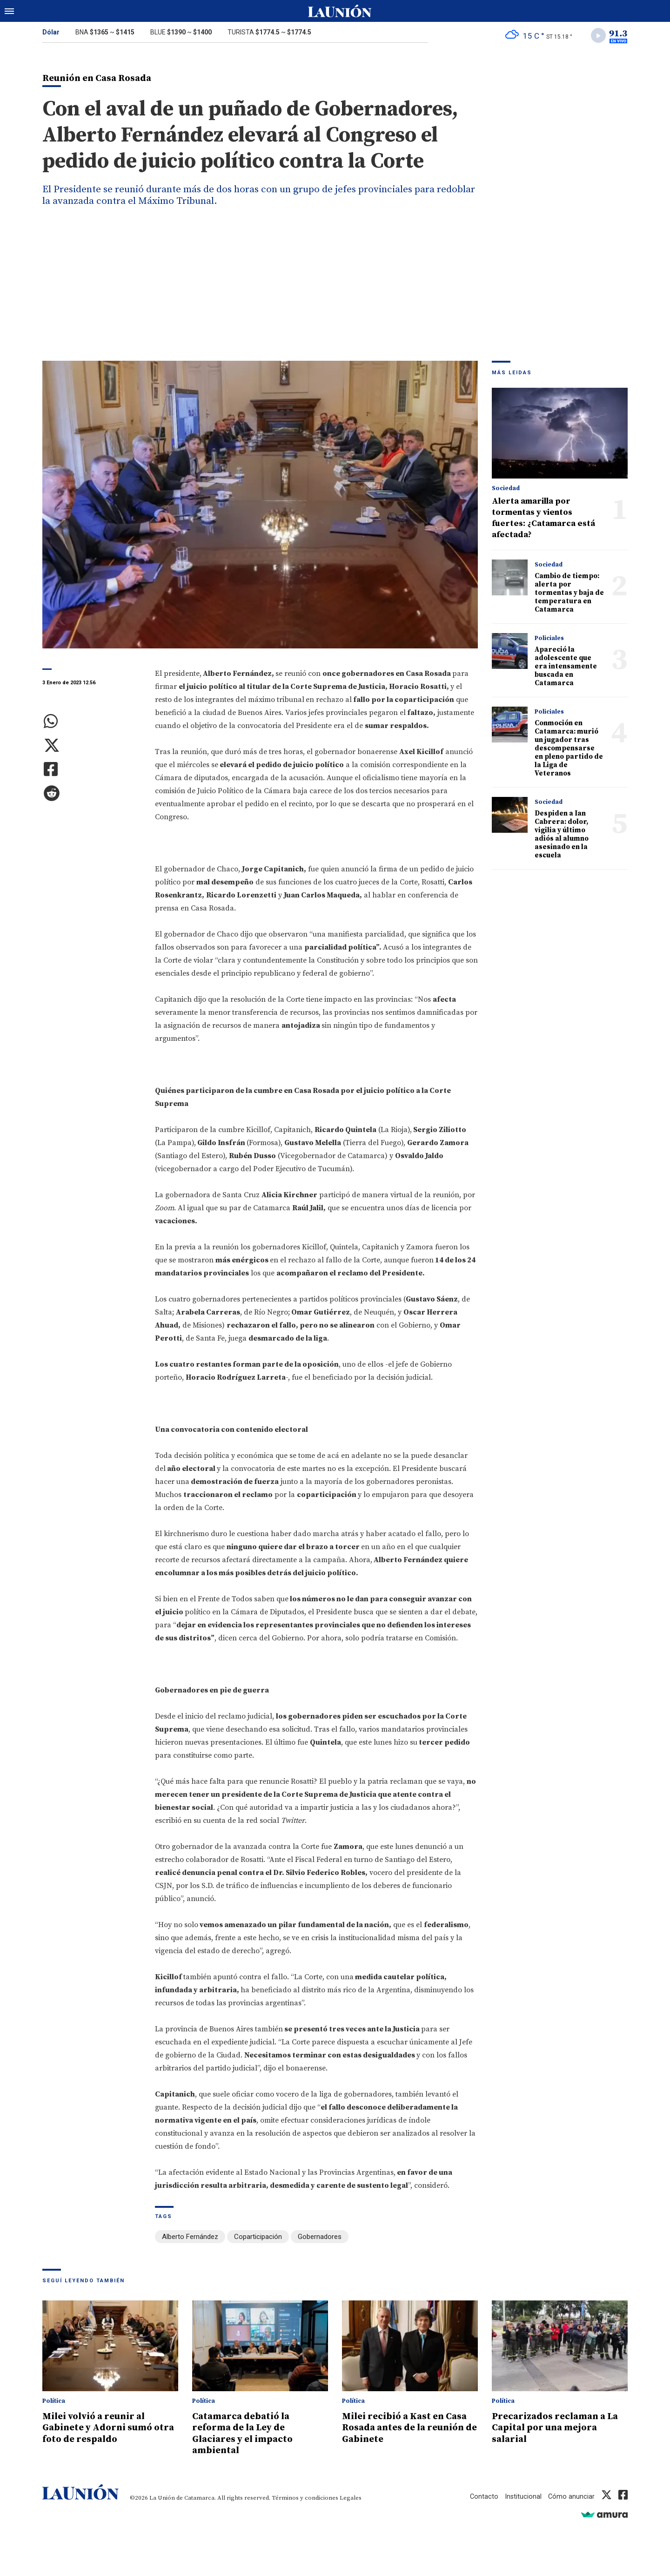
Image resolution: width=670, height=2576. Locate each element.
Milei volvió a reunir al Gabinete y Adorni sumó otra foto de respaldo (101, 2428)
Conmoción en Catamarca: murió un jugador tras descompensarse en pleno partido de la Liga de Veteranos (569, 749)
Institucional (522, 2496)
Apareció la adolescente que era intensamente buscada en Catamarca (566, 668)
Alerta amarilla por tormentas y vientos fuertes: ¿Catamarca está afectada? (543, 519)
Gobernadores (320, 2238)
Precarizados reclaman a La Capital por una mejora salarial (559, 2428)
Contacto (483, 2496)
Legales (351, 2498)
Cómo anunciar (571, 2496)
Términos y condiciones (305, 2498)
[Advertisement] (335, 292)
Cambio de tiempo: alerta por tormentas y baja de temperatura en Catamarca (569, 594)
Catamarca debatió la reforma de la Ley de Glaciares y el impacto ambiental (246, 2433)
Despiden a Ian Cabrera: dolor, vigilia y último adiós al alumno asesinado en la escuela (562, 835)
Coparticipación (258, 2238)
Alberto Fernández (190, 2238)
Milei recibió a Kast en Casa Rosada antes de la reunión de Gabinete (409, 2428)
